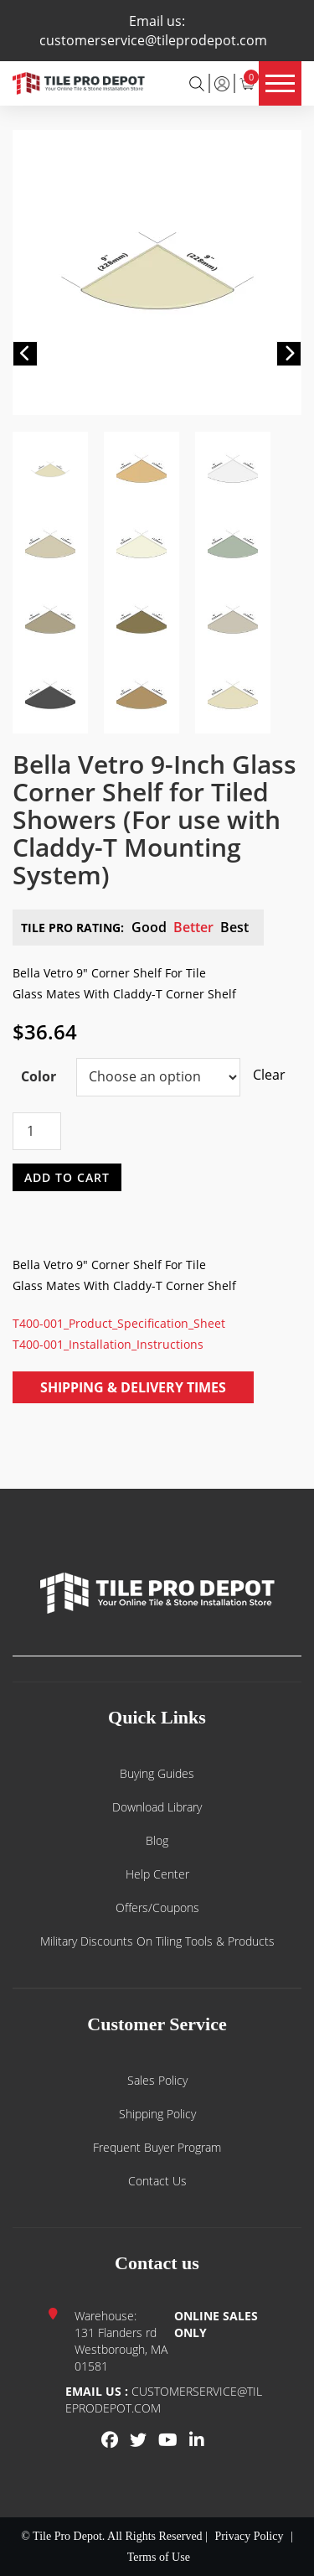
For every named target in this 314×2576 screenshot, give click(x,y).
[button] (25, 353)
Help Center (157, 1874)
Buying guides (157, 1773)
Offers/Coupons (157, 1907)
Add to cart (67, 1176)
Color (38, 1076)
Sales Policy (157, 2080)
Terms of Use (158, 2557)
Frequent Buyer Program (157, 2147)
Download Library (157, 1807)
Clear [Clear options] (261, 1074)
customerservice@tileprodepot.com (153, 40)
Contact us (157, 2181)
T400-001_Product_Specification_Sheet (119, 1323)
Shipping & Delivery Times (133, 1387)
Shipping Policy (157, 2114)
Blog (157, 1840)
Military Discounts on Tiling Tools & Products (157, 1941)
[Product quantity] (37, 1131)
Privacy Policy (248, 2536)
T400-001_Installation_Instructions (108, 1344)
